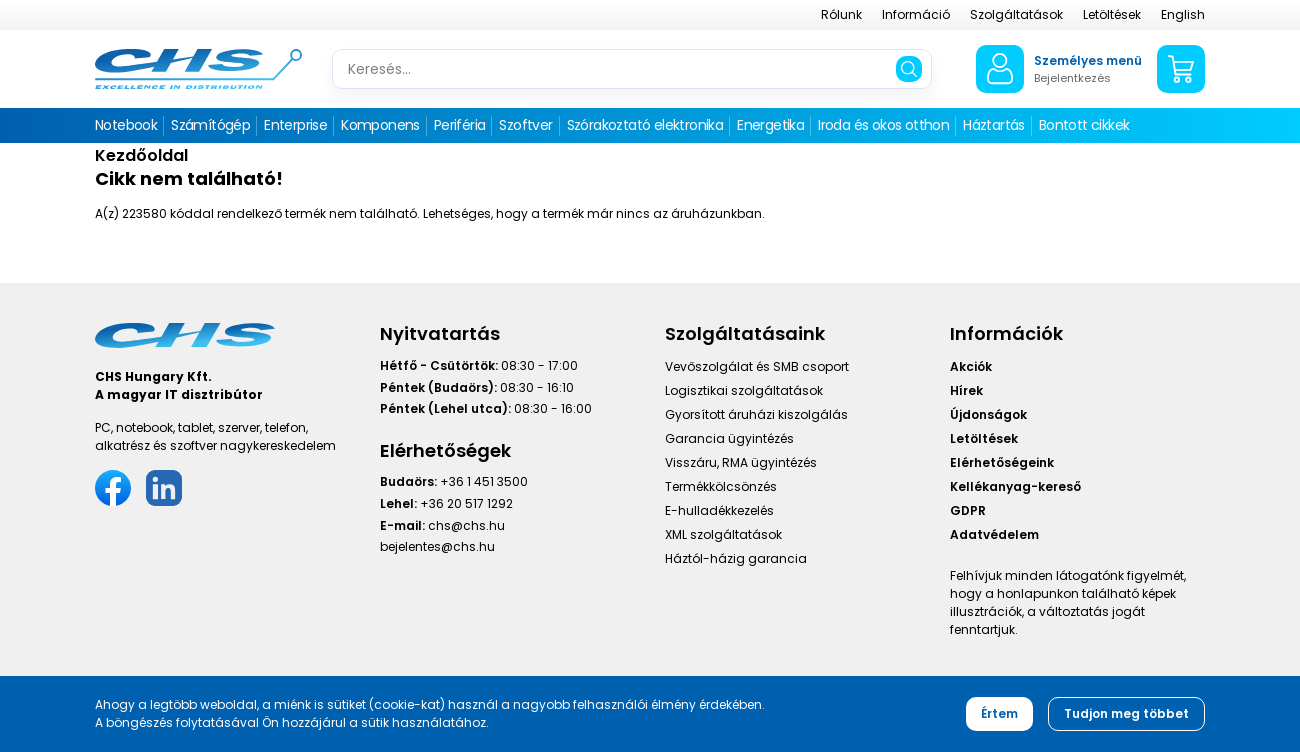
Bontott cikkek (1084, 125)
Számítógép (210, 125)
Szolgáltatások (1016, 14)
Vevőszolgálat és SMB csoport (757, 366)
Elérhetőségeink (1002, 462)
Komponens (380, 125)
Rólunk (841, 14)
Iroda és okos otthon (883, 125)
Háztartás (994, 125)
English (1183, 14)
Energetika (770, 125)
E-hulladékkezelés (719, 510)
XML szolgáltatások (723, 534)
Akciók (971, 366)
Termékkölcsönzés (721, 486)
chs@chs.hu (466, 525)
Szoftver (525, 125)
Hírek (966, 390)
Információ (916, 14)
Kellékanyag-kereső (1015, 486)
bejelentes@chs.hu (437, 546)
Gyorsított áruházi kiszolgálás (756, 414)
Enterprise (295, 125)
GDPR (968, 510)
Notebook (126, 125)
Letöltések (1112, 14)
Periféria (460, 125)
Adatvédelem (994, 534)
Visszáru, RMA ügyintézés (741, 462)
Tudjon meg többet (1126, 713)
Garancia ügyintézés (729, 438)
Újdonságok (988, 414)
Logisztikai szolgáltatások (744, 390)
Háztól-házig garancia (736, 558)
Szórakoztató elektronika (645, 125)
